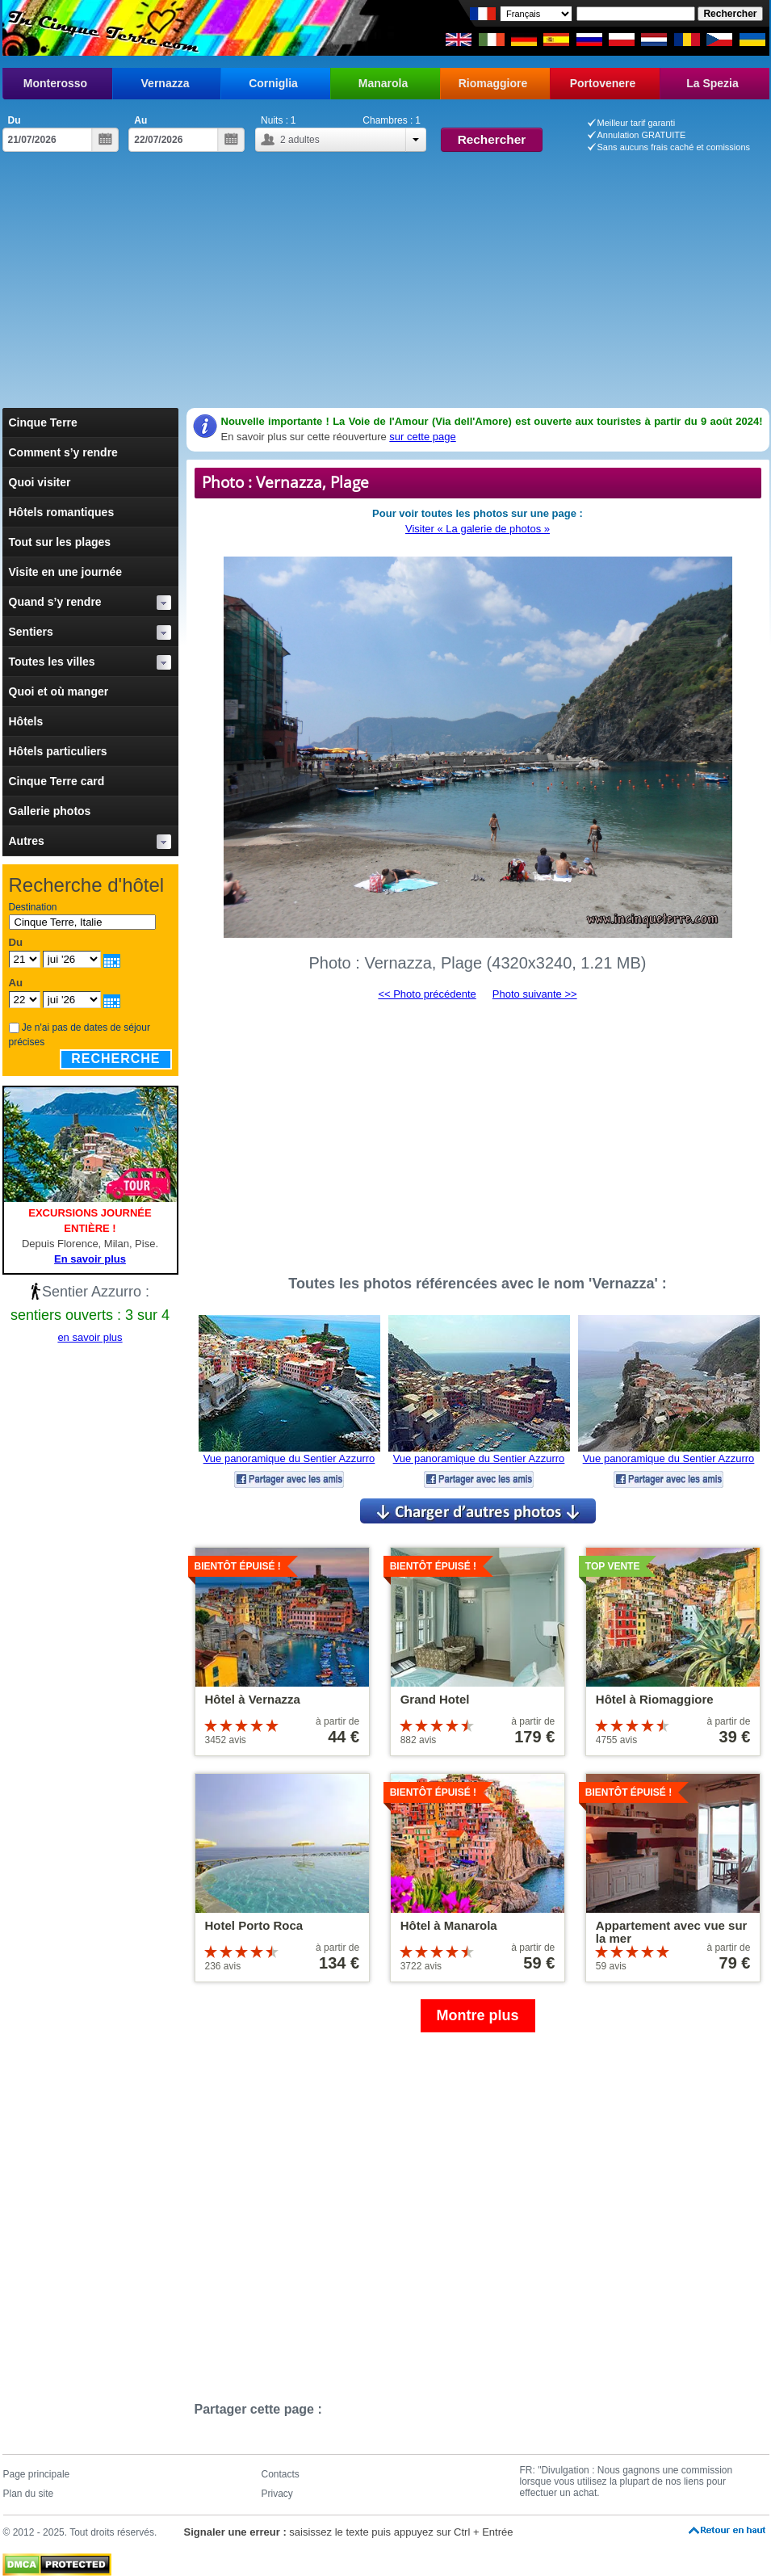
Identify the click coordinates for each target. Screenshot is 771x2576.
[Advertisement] (385, 287)
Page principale (36, 2474)
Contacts (281, 2474)
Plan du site (28, 2493)
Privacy (277, 2493)
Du (14, 120)
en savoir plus (89, 1337)
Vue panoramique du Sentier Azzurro (289, 1458)
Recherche (115, 1058)
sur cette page (422, 437)
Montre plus (478, 2015)
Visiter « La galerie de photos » (477, 529)
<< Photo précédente (427, 994)
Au (140, 120)
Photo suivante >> (534, 994)
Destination (33, 907)
